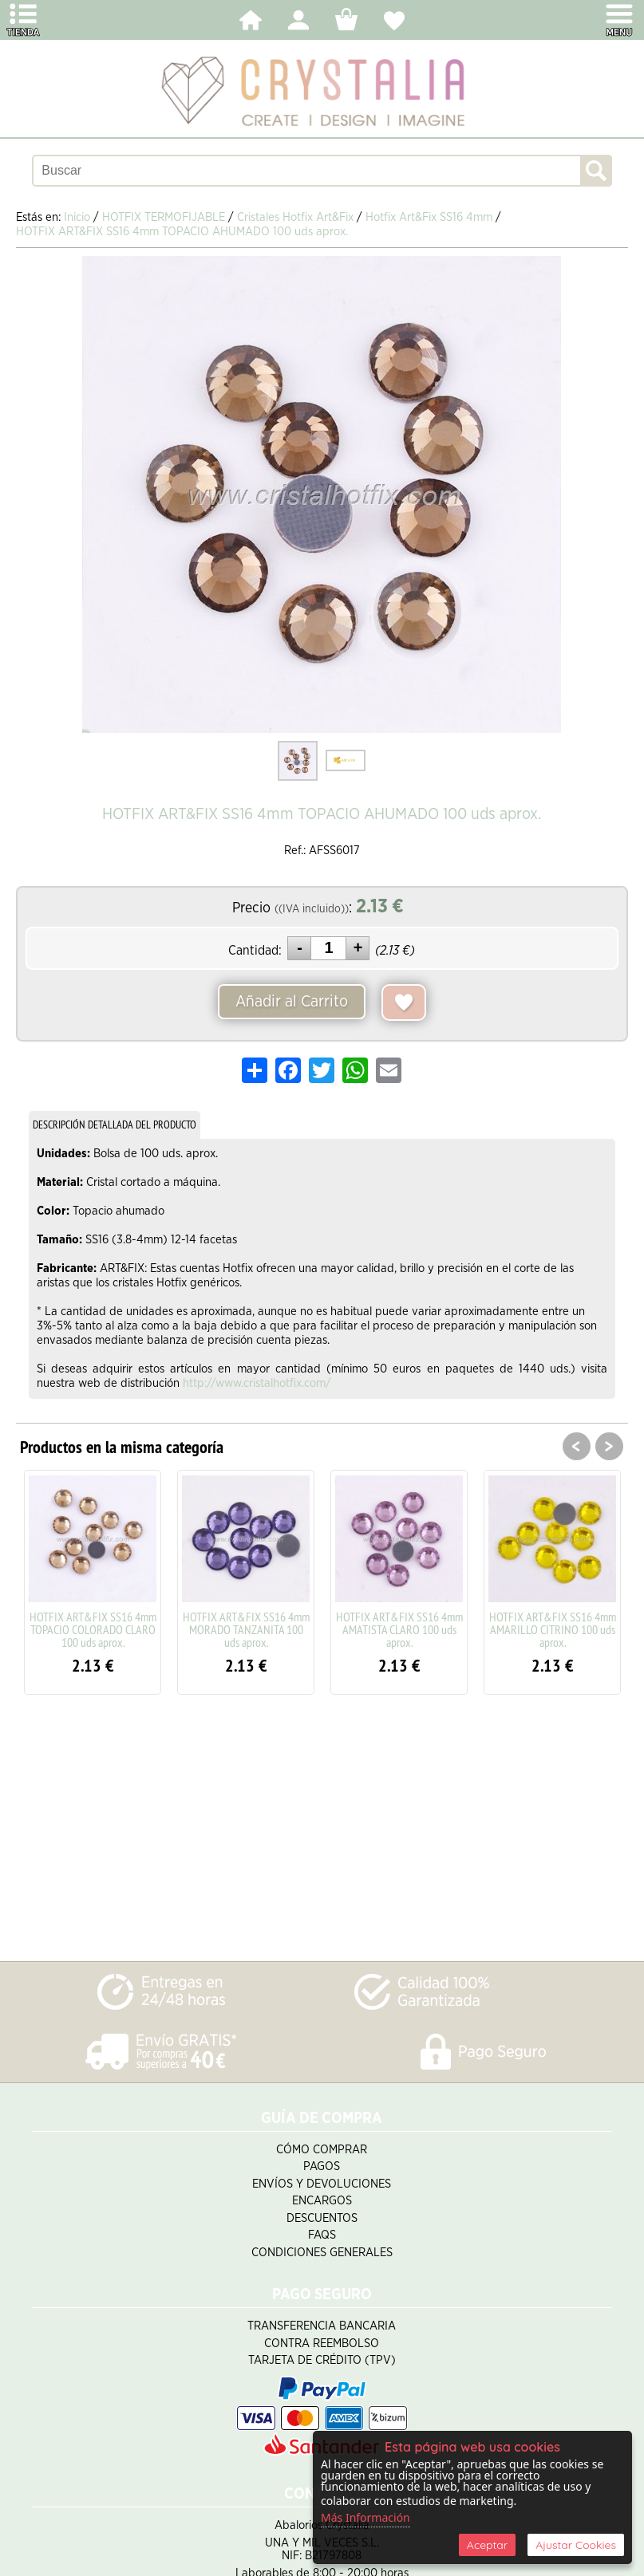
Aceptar (487, 2545)
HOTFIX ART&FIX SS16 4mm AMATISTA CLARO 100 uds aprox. (399, 1629)
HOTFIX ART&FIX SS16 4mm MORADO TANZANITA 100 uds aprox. (246, 1629)
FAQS (322, 2235)
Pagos (321, 2166)
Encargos (322, 2201)
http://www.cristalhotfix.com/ (257, 1383)
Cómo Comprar (321, 2150)
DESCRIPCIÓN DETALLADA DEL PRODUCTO (114, 1124)
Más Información (365, 2517)
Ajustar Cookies (575, 2545)
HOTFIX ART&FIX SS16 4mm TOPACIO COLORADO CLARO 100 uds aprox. (93, 1629)
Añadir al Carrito (291, 1002)
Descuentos (322, 2218)
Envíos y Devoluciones (321, 2184)
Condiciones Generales (322, 2253)
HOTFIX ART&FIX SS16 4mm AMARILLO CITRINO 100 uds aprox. (552, 1629)
